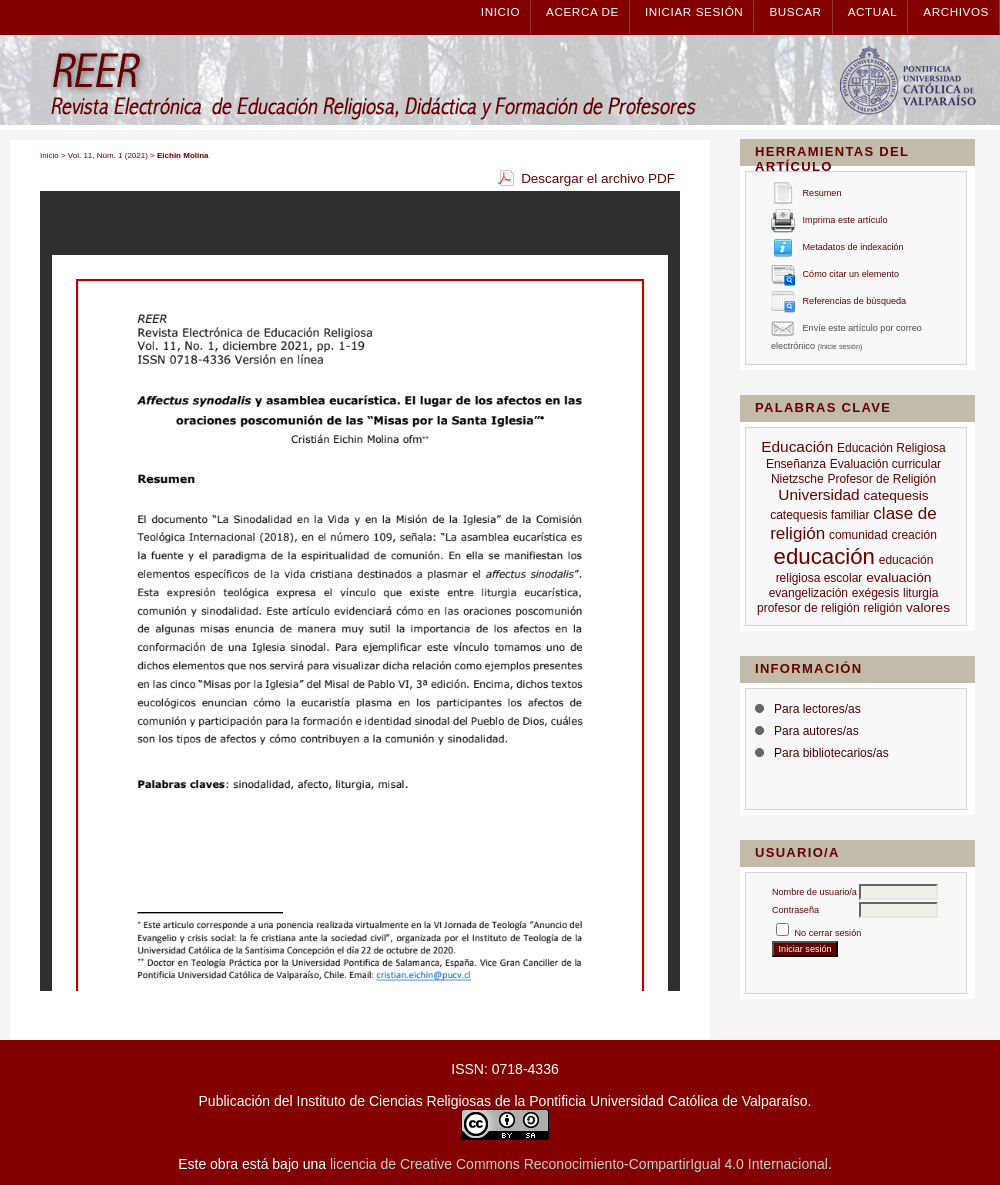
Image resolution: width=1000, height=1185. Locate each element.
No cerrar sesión (828, 933)
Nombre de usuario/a (814, 892)
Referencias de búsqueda (855, 302)
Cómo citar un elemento (851, 275)
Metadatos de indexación (853, 248)
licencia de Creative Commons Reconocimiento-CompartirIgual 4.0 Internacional (579, 1164)
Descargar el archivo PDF (598, 178)
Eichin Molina (183, 155)
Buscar (795, 11)
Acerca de (582, 11)
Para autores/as (816, 731)
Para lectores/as (817, 709)
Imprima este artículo (845, 221)
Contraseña (795, 910)
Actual (873, 11)
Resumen (822, 194)
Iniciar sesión (694, 11)
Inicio (500, 11)
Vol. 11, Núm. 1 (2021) (108, 155)
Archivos (956, 11)
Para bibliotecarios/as (831, 753)
